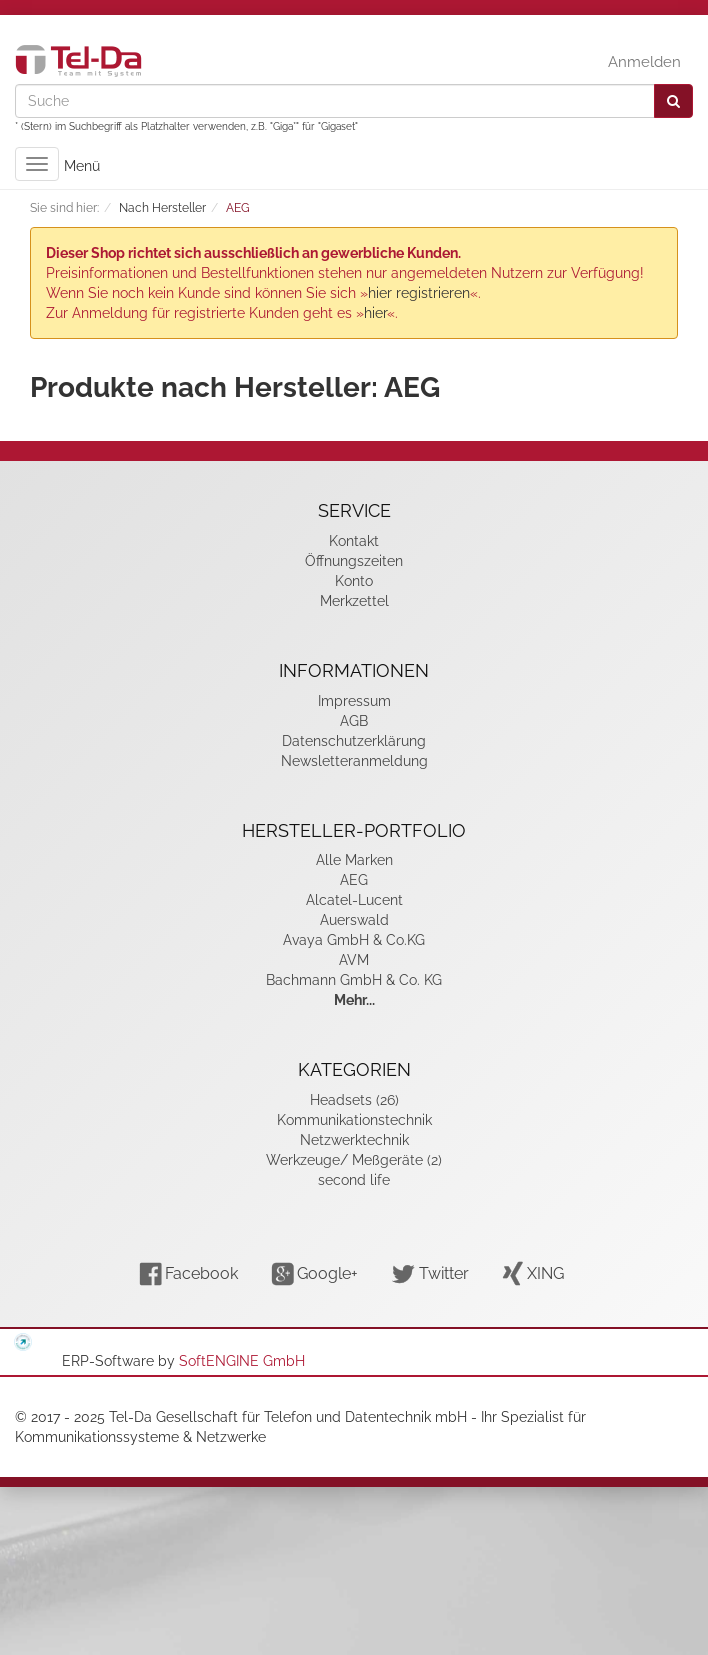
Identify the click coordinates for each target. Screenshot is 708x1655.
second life (354, 1180)
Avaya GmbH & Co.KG (354, 940)
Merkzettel (354, 601)
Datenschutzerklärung (354, 741)
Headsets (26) (354, 1100)
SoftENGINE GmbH (242, 1361)
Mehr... (354, 1000)
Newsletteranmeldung (354, 761)
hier (375, 313)
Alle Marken (354, 860)
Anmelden (644, 62)
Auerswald (354, 920)
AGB (354, 721)
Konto (354, 581)
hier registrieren (419, 293)
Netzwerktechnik (354, 1140)
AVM (354, 960)
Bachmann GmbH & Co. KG (354, 980)
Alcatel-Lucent (354, 900)
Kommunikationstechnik (354, 1120)
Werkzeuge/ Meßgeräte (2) (354, 1160)
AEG (354, 880)
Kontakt (354, 541)
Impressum (354, 701)
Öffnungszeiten (354, 561)
